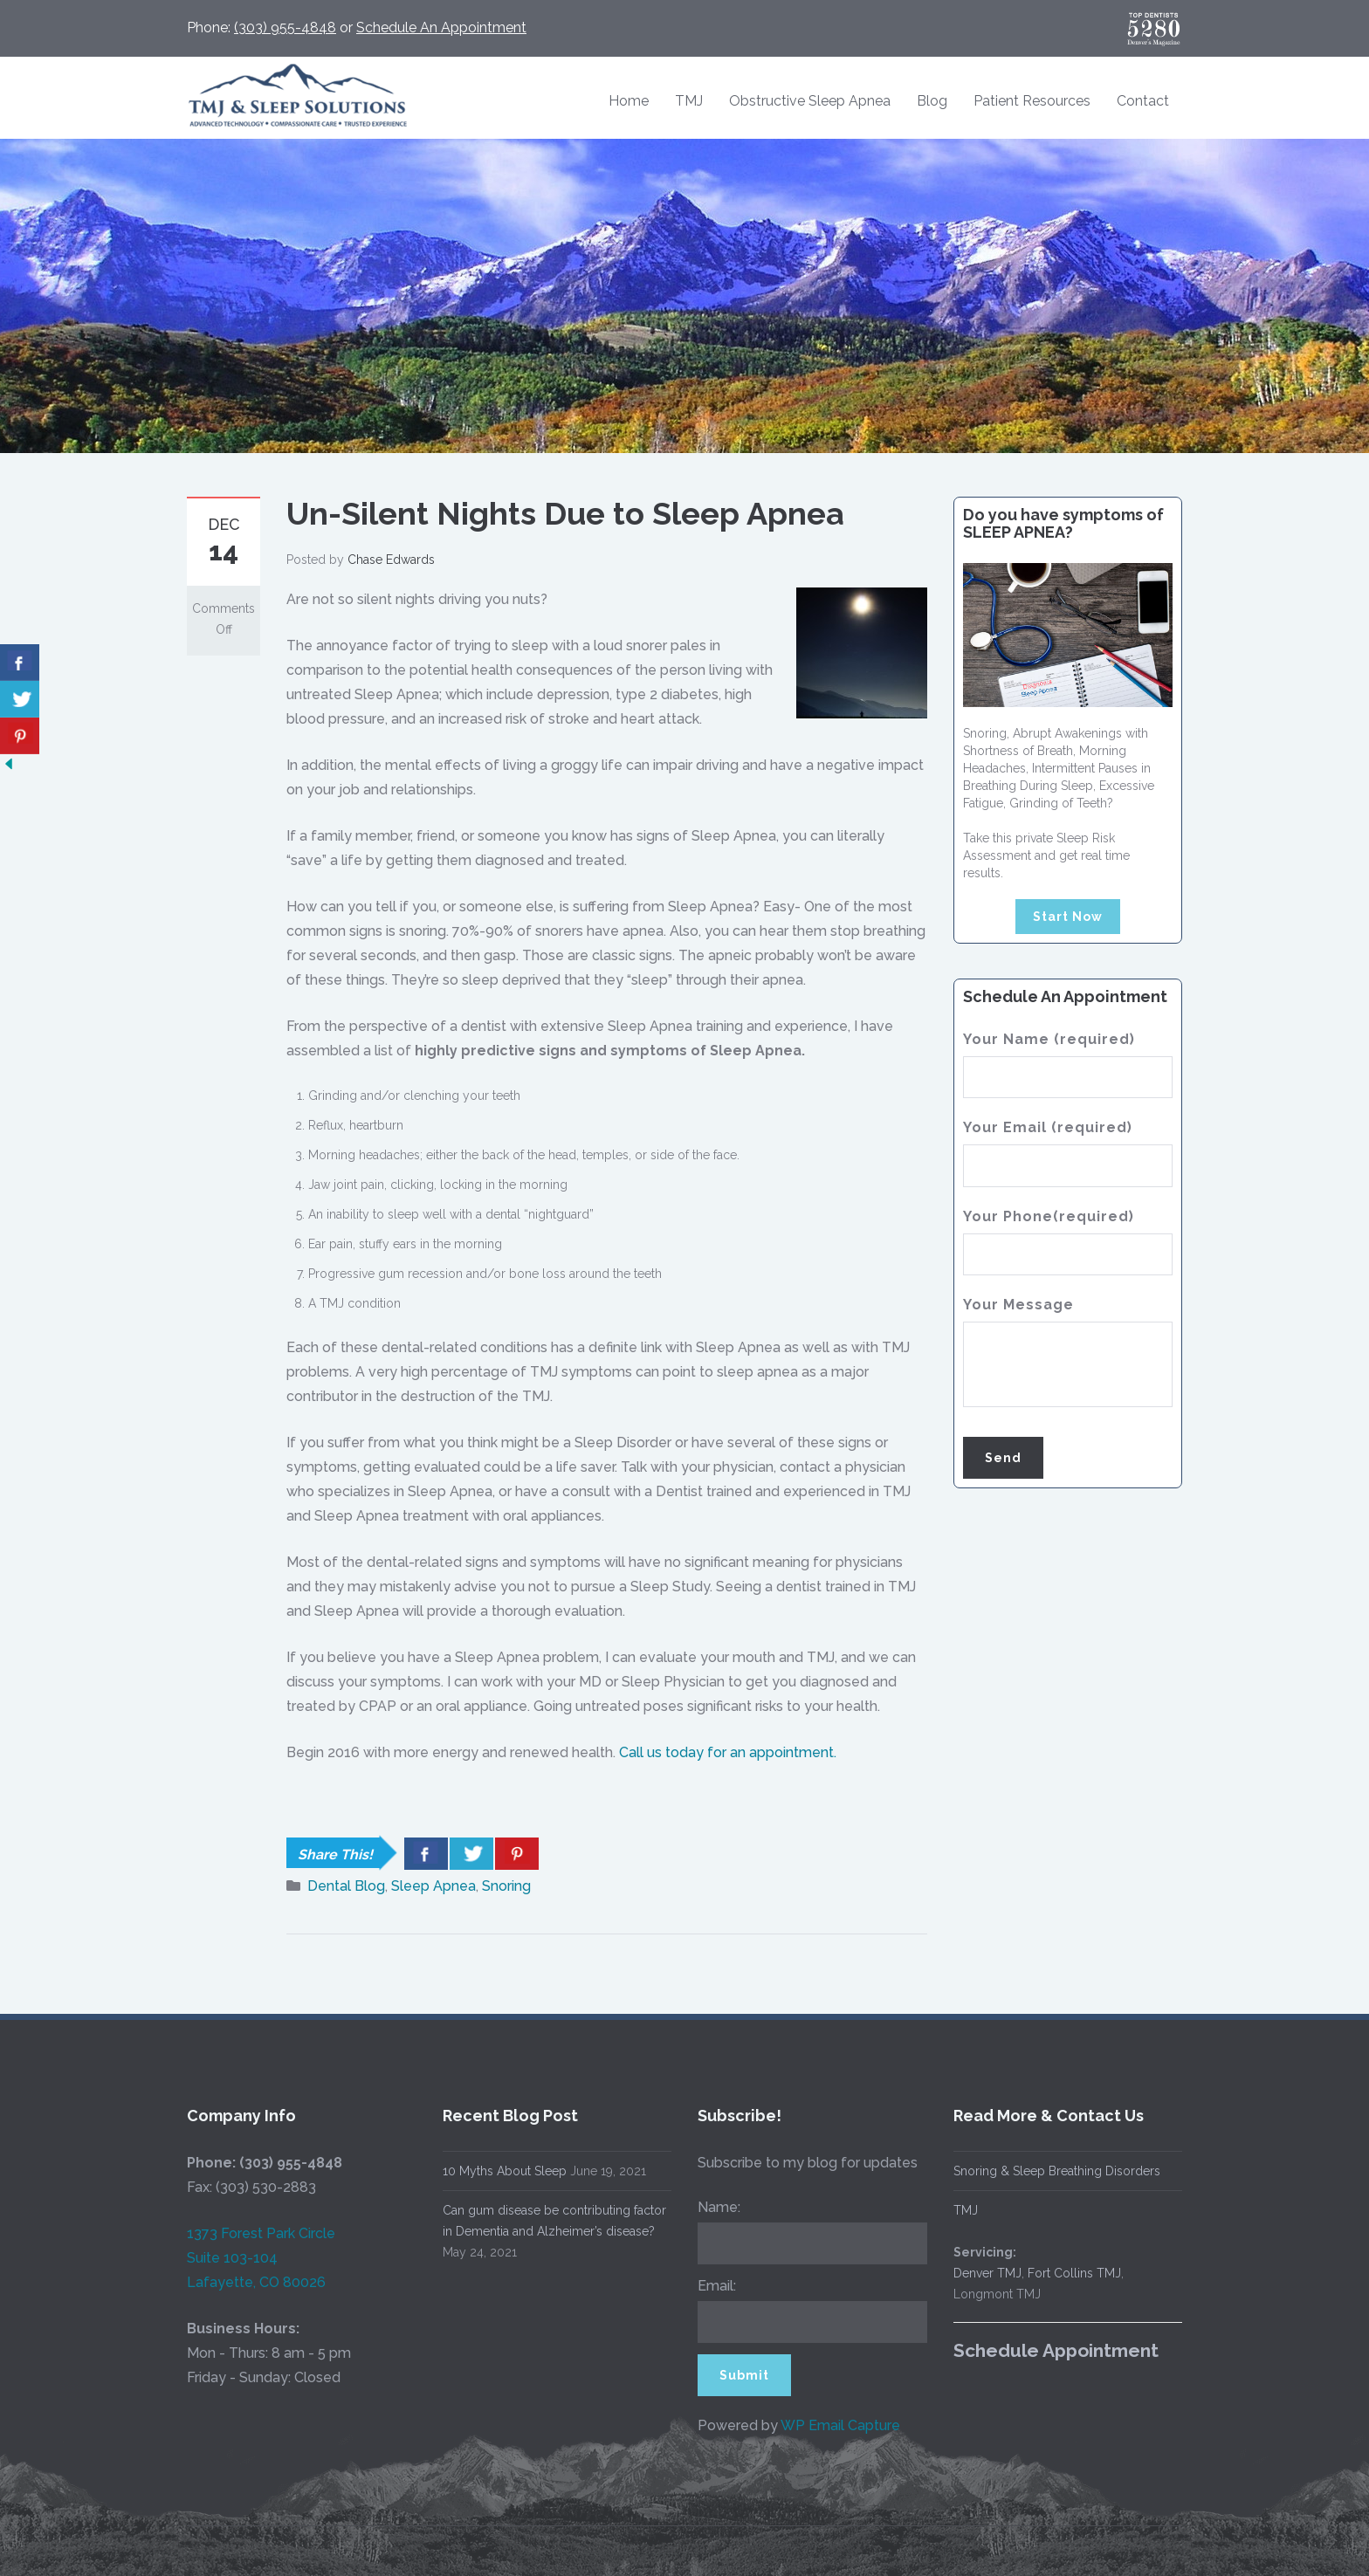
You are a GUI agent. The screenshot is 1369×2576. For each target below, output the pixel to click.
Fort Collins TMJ (1059, 2273)
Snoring (506, 1886)
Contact (1143, 101)
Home (629, 101)
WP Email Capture (825, 2425)
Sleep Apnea (433, 1886)
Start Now (1068, 917)
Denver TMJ (973, 2273)
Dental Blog (346, 1886)
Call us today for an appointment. (727, 1752)
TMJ (689, 101)
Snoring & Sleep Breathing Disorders (1042, 2171)
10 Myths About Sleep (490, 2171)
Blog (932, 101)
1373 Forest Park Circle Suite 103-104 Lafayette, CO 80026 (246, 2258)
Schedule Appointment (1041, 2350)
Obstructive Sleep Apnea (810, 101)
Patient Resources (1031, 101)
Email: (702, 2285)
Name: (704, 2207)
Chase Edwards (391, 560)
